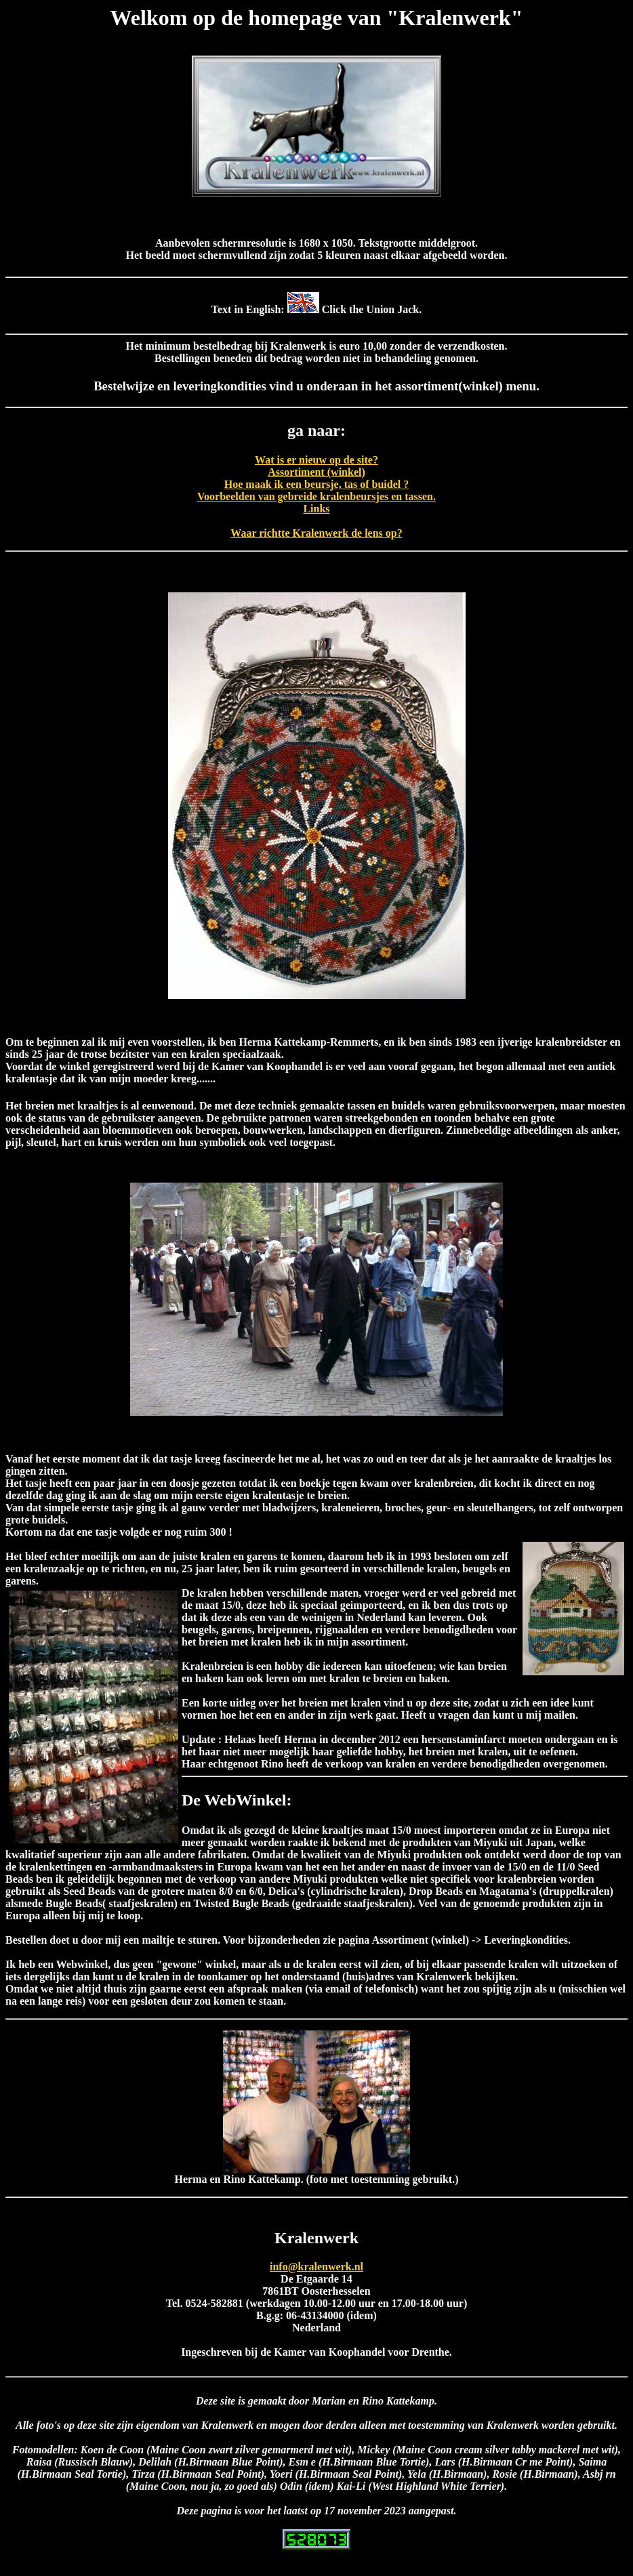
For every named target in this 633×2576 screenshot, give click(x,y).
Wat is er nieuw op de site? (316, 460)
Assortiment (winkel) (316, 472)
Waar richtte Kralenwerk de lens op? (316, 533)
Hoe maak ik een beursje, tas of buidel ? (316, 484)
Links (316, 508)
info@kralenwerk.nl (316, 2266)
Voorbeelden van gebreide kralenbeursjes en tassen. (316, 496)
